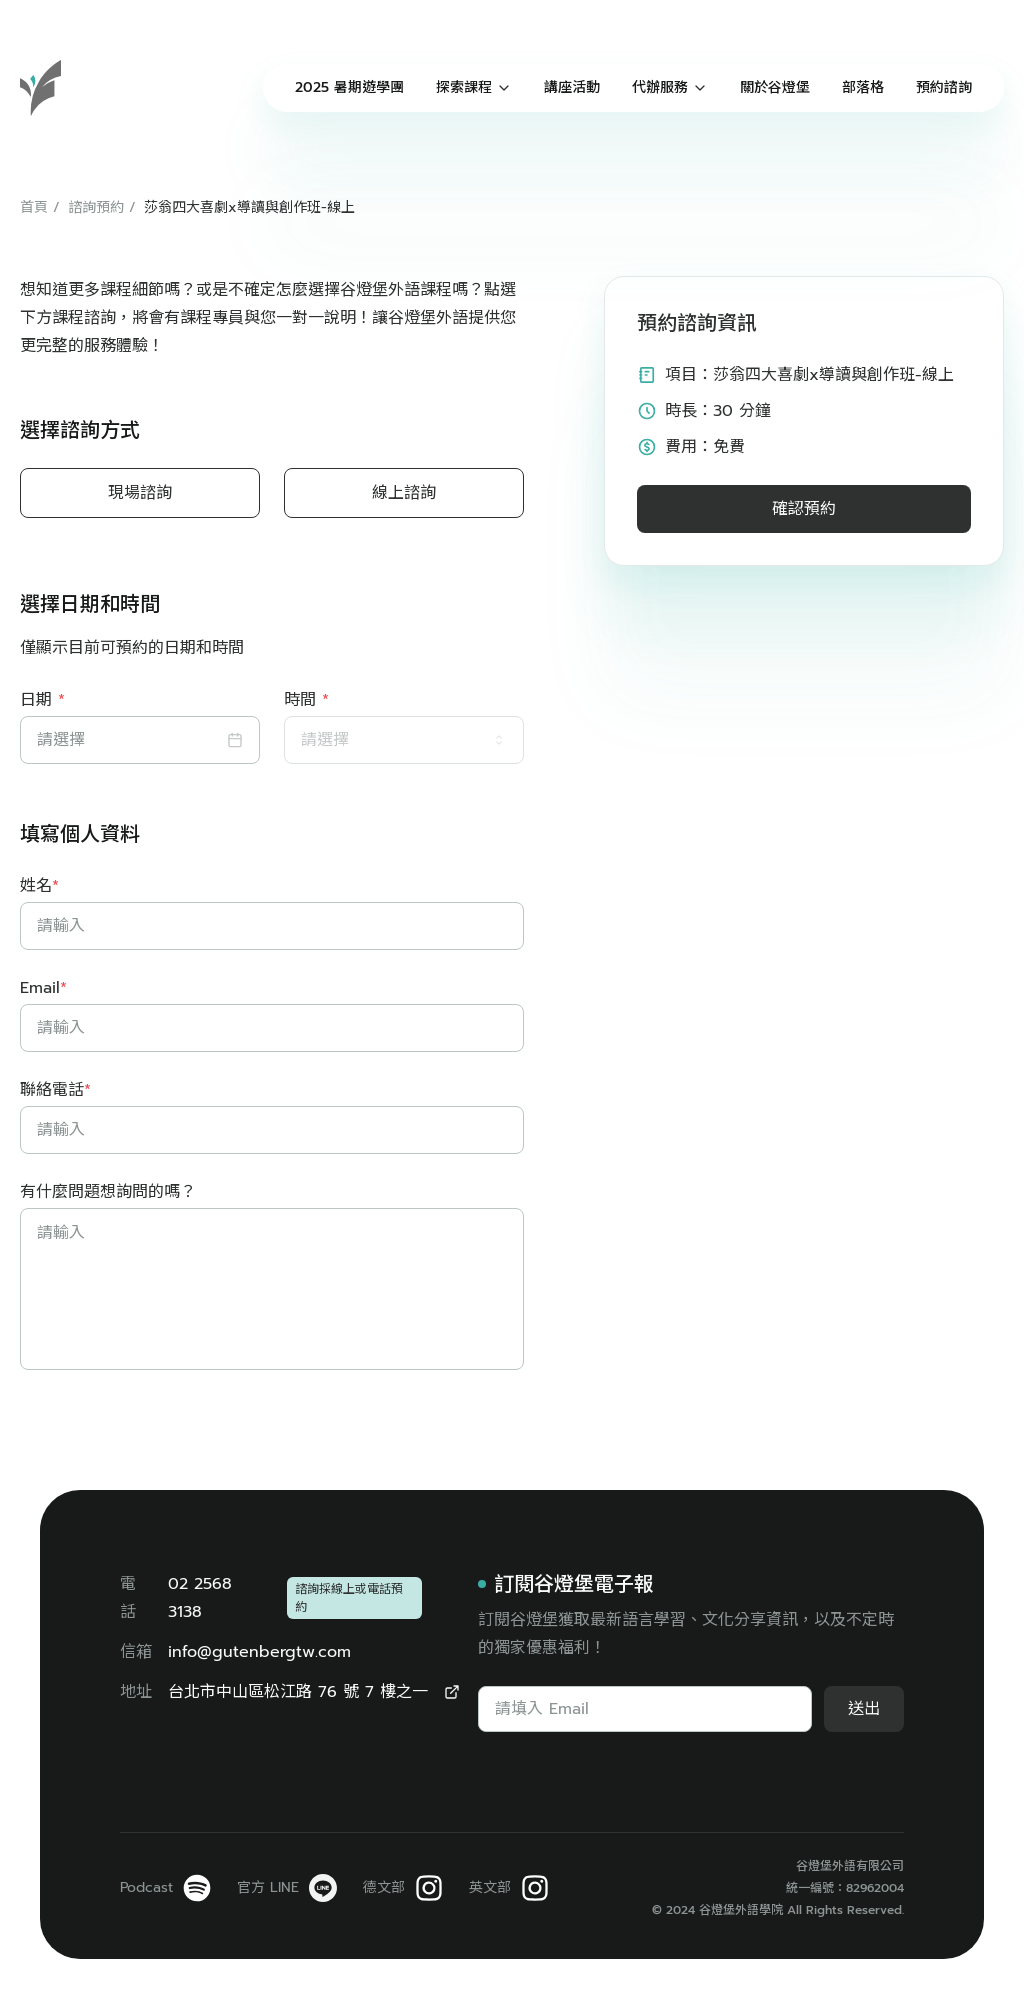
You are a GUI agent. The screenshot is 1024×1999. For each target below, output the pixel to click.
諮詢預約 (96, 207)
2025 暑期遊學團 (349, 87)
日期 (42, 700)
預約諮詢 (944, 87)
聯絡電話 (55, 1090)
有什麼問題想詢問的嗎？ (108, 1192)
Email (43, 988)
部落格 (863, 87)
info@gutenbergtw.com (259, 1652)
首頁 (34, 207)
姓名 (39, 886)
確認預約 (804, 509)
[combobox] (404, 740)
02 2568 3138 (200, 1598)
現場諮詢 (140, 493)
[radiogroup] (272, 493)
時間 (306, 700)
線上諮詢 (404, 493)
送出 (864, 1709)
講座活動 (572, 87)
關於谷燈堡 (775, 87)
